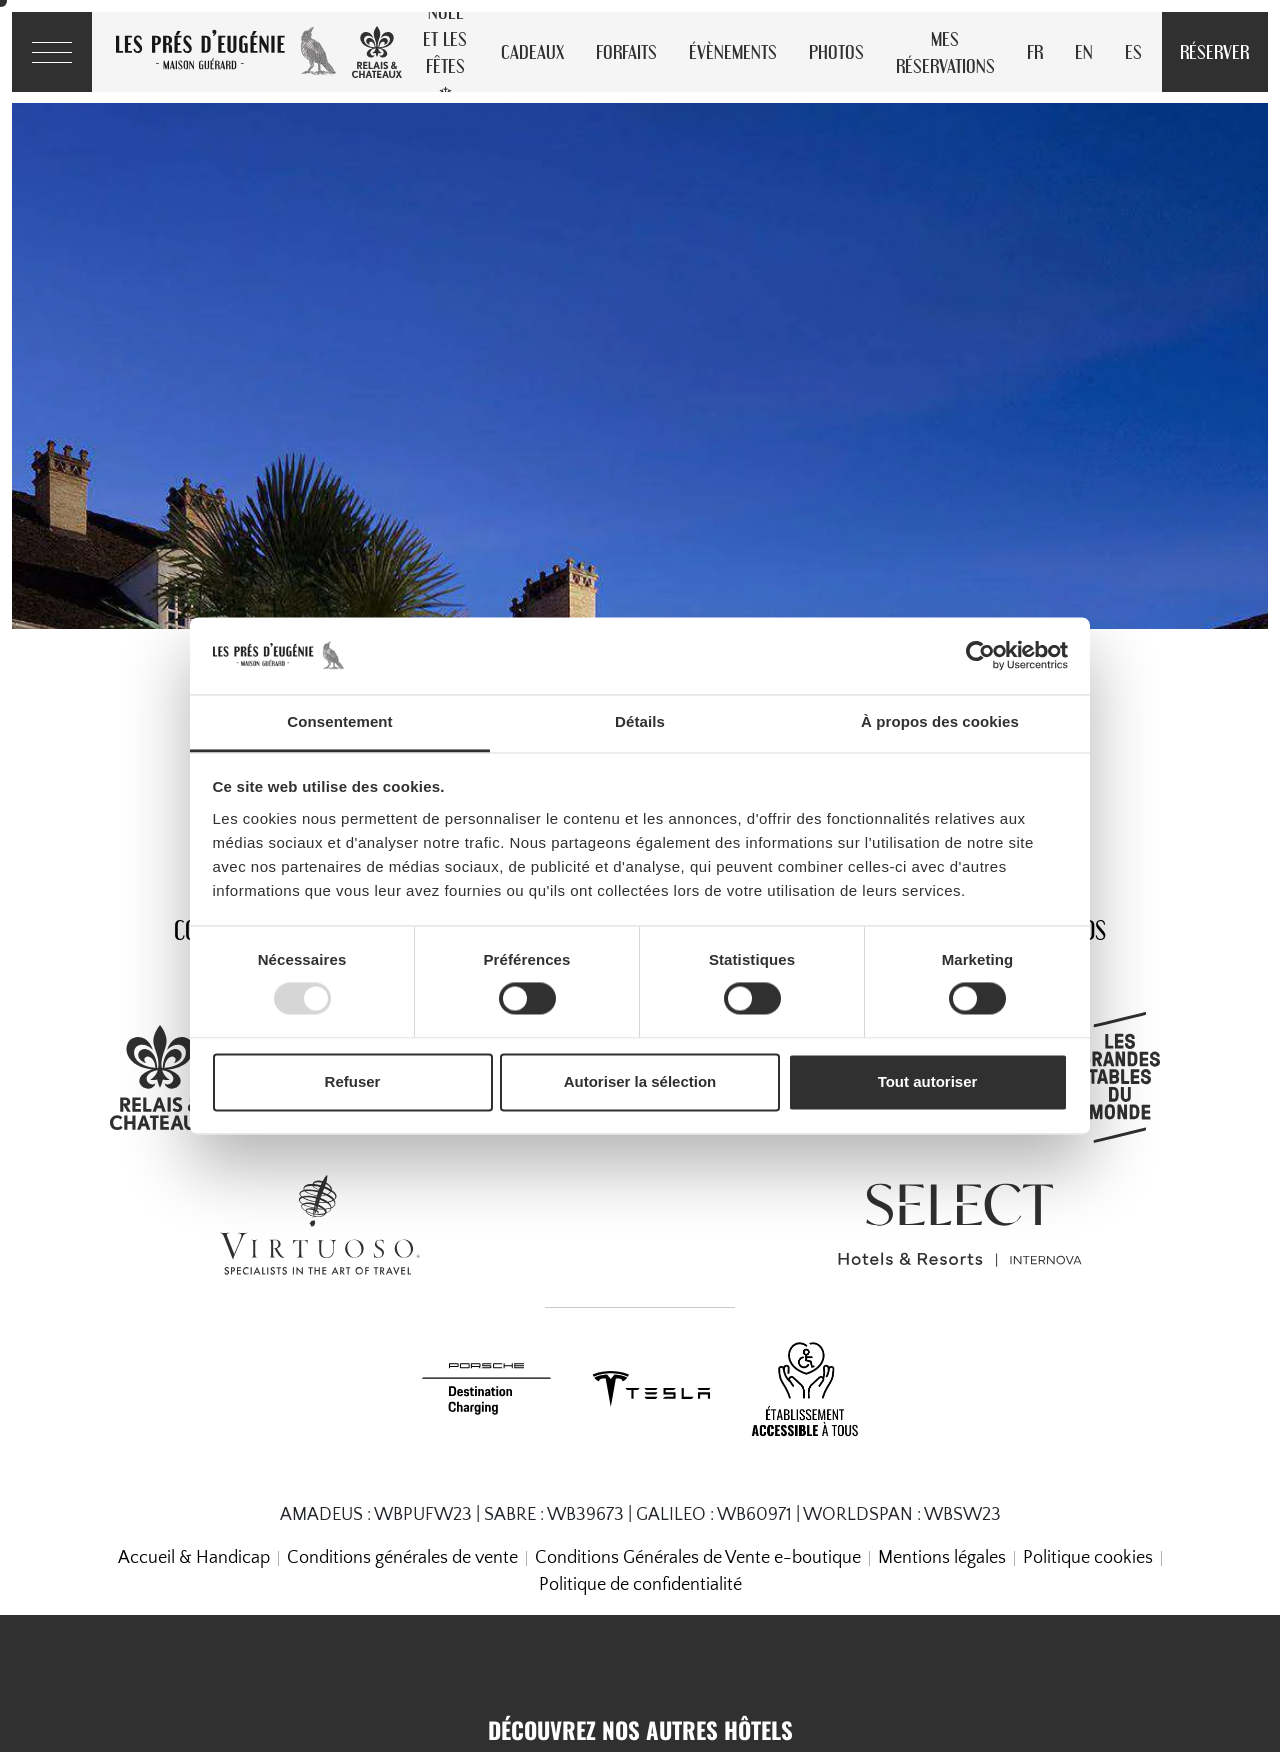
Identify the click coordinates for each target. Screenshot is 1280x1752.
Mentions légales (942, 1558)
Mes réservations (945, 52)
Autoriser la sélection (640, 1081)
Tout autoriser (928, 1081)
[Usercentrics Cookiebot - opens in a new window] (980, 656)
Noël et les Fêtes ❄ (445, 52)
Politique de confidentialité (640, 1585)
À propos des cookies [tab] (940, 721)
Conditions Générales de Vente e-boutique (698, 1558)
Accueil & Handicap (194, 1558)
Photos (836, 51)
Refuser (353, 1081)
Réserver (1214, 51)
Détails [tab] (640, 721)
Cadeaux (532, 51)
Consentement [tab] (339, 721)
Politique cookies (1088, 1558)
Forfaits (626, 51)
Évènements (733, 51)
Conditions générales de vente (402, 1558)
